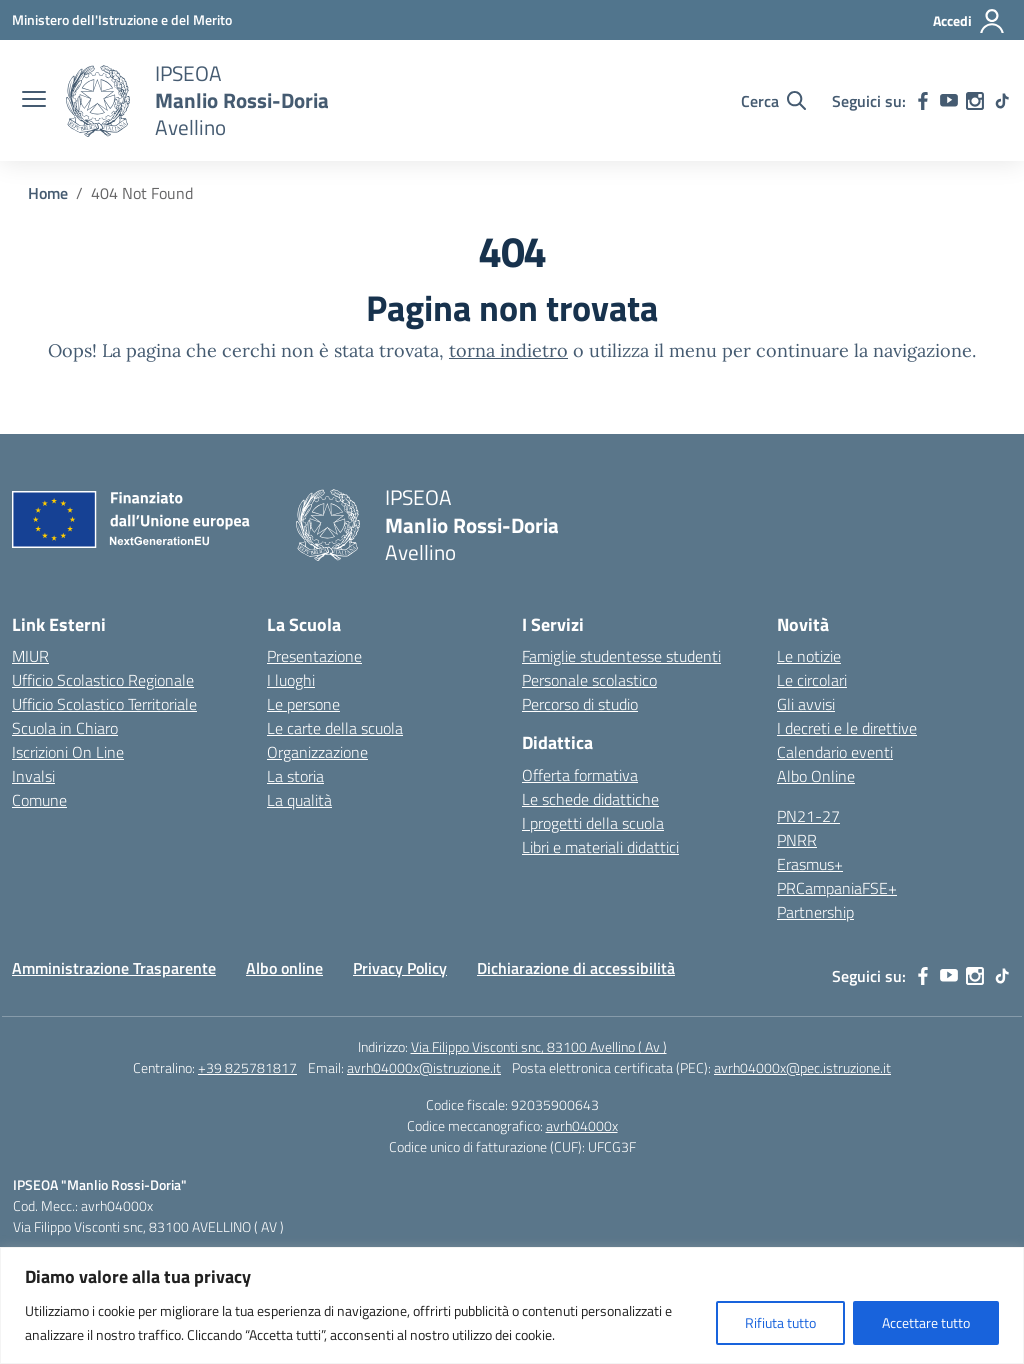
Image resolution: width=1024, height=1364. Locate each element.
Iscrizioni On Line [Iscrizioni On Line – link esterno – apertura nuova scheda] (68, 752)
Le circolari (812, 680)
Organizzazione (317, 752)
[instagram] (975, 101)
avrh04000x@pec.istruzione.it (802, 1067)
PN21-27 (808, 816)
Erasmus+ (810, 864)
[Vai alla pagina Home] (48, 193)
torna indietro (508, 350)
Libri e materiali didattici (600, 847)
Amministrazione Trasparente (114, 968)
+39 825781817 (247, 1067)
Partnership (815, 912)
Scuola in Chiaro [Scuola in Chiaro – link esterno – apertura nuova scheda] (65, 728)
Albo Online (816, 776)
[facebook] (923, 101)
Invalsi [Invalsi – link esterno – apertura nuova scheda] (33, 776)
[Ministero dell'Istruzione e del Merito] (122, 19)
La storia (295, 776)
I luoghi (291, 680)
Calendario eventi (835, 752)
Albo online (284, 968)
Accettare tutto (926, 1322)
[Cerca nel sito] (773, 101)
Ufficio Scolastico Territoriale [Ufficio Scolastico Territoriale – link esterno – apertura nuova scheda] (104, 704)
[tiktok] (1002, 101)
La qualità (299, 800)
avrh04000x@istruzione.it (424, 1067)
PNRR (797, 840)
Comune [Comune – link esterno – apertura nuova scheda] (39, 800)
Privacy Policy (400, 968)
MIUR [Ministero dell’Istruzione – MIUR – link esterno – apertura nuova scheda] (30, 656)
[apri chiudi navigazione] (34, 101)
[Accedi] (969, 21)
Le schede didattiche (590, 799)
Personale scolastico (589, 680)
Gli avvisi (806, 704)
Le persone (303, 704)
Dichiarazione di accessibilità (576, 968)
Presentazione (314, 656)
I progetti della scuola (593, 823)
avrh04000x (582, 1125)
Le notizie (809, 656)
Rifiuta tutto (780, 1322)
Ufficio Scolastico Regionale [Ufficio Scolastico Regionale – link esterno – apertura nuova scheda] (103, 680)
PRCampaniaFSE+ (837, 888)
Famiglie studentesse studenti (621, 656)
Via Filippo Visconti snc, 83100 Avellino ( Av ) (539, 1046)
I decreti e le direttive (847, 728)
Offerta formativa (580, 775)
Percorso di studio (580, 704)
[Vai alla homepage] (98, 101)
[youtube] (949, 101)
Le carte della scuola (335, 728)
